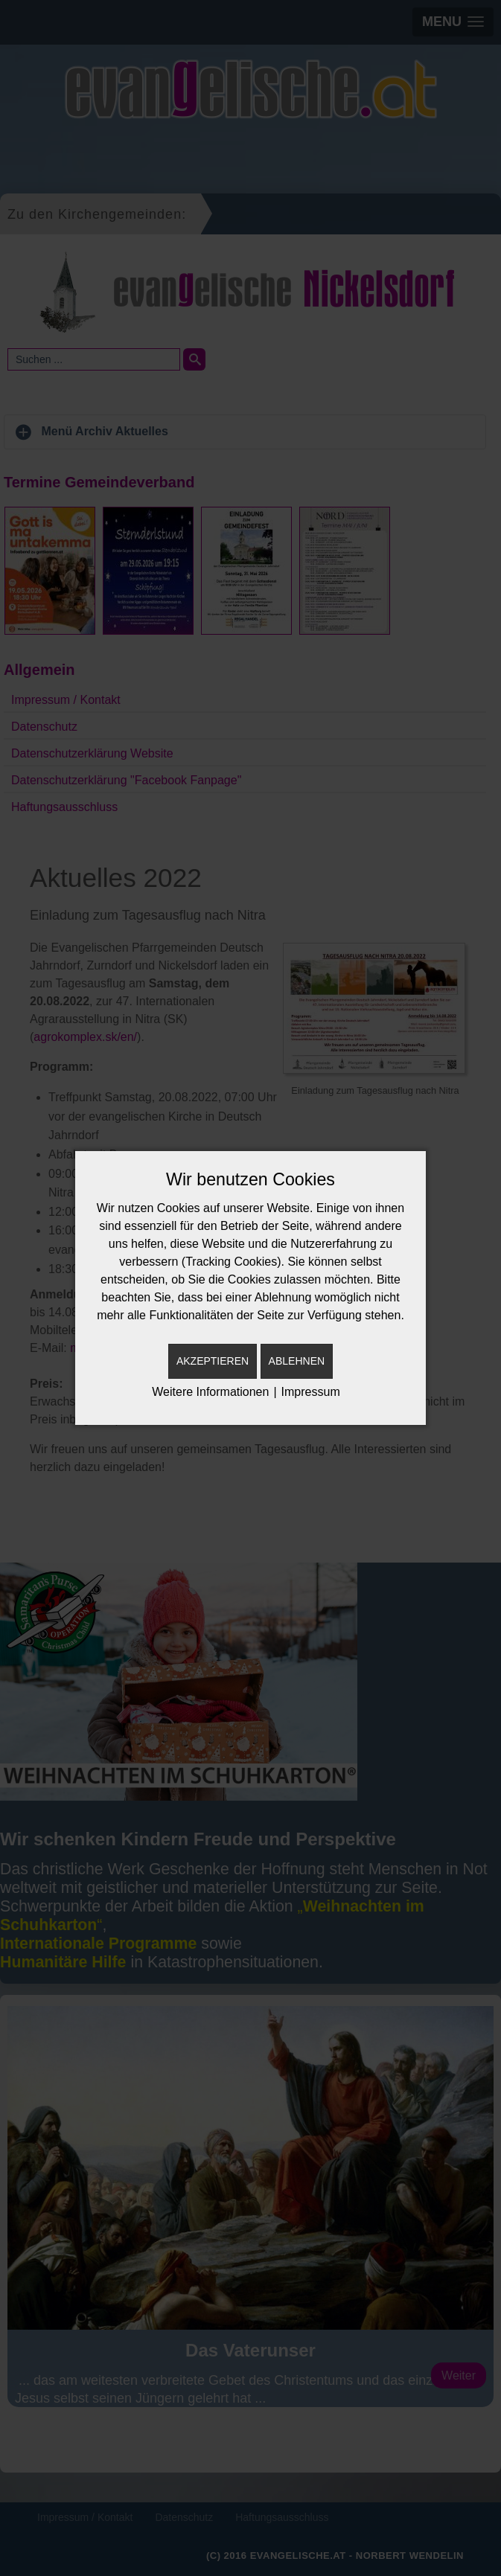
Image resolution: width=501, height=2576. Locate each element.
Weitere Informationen (210, 1391)
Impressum (310, 1391)
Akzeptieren (212, 1361)
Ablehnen (297, 1361)
